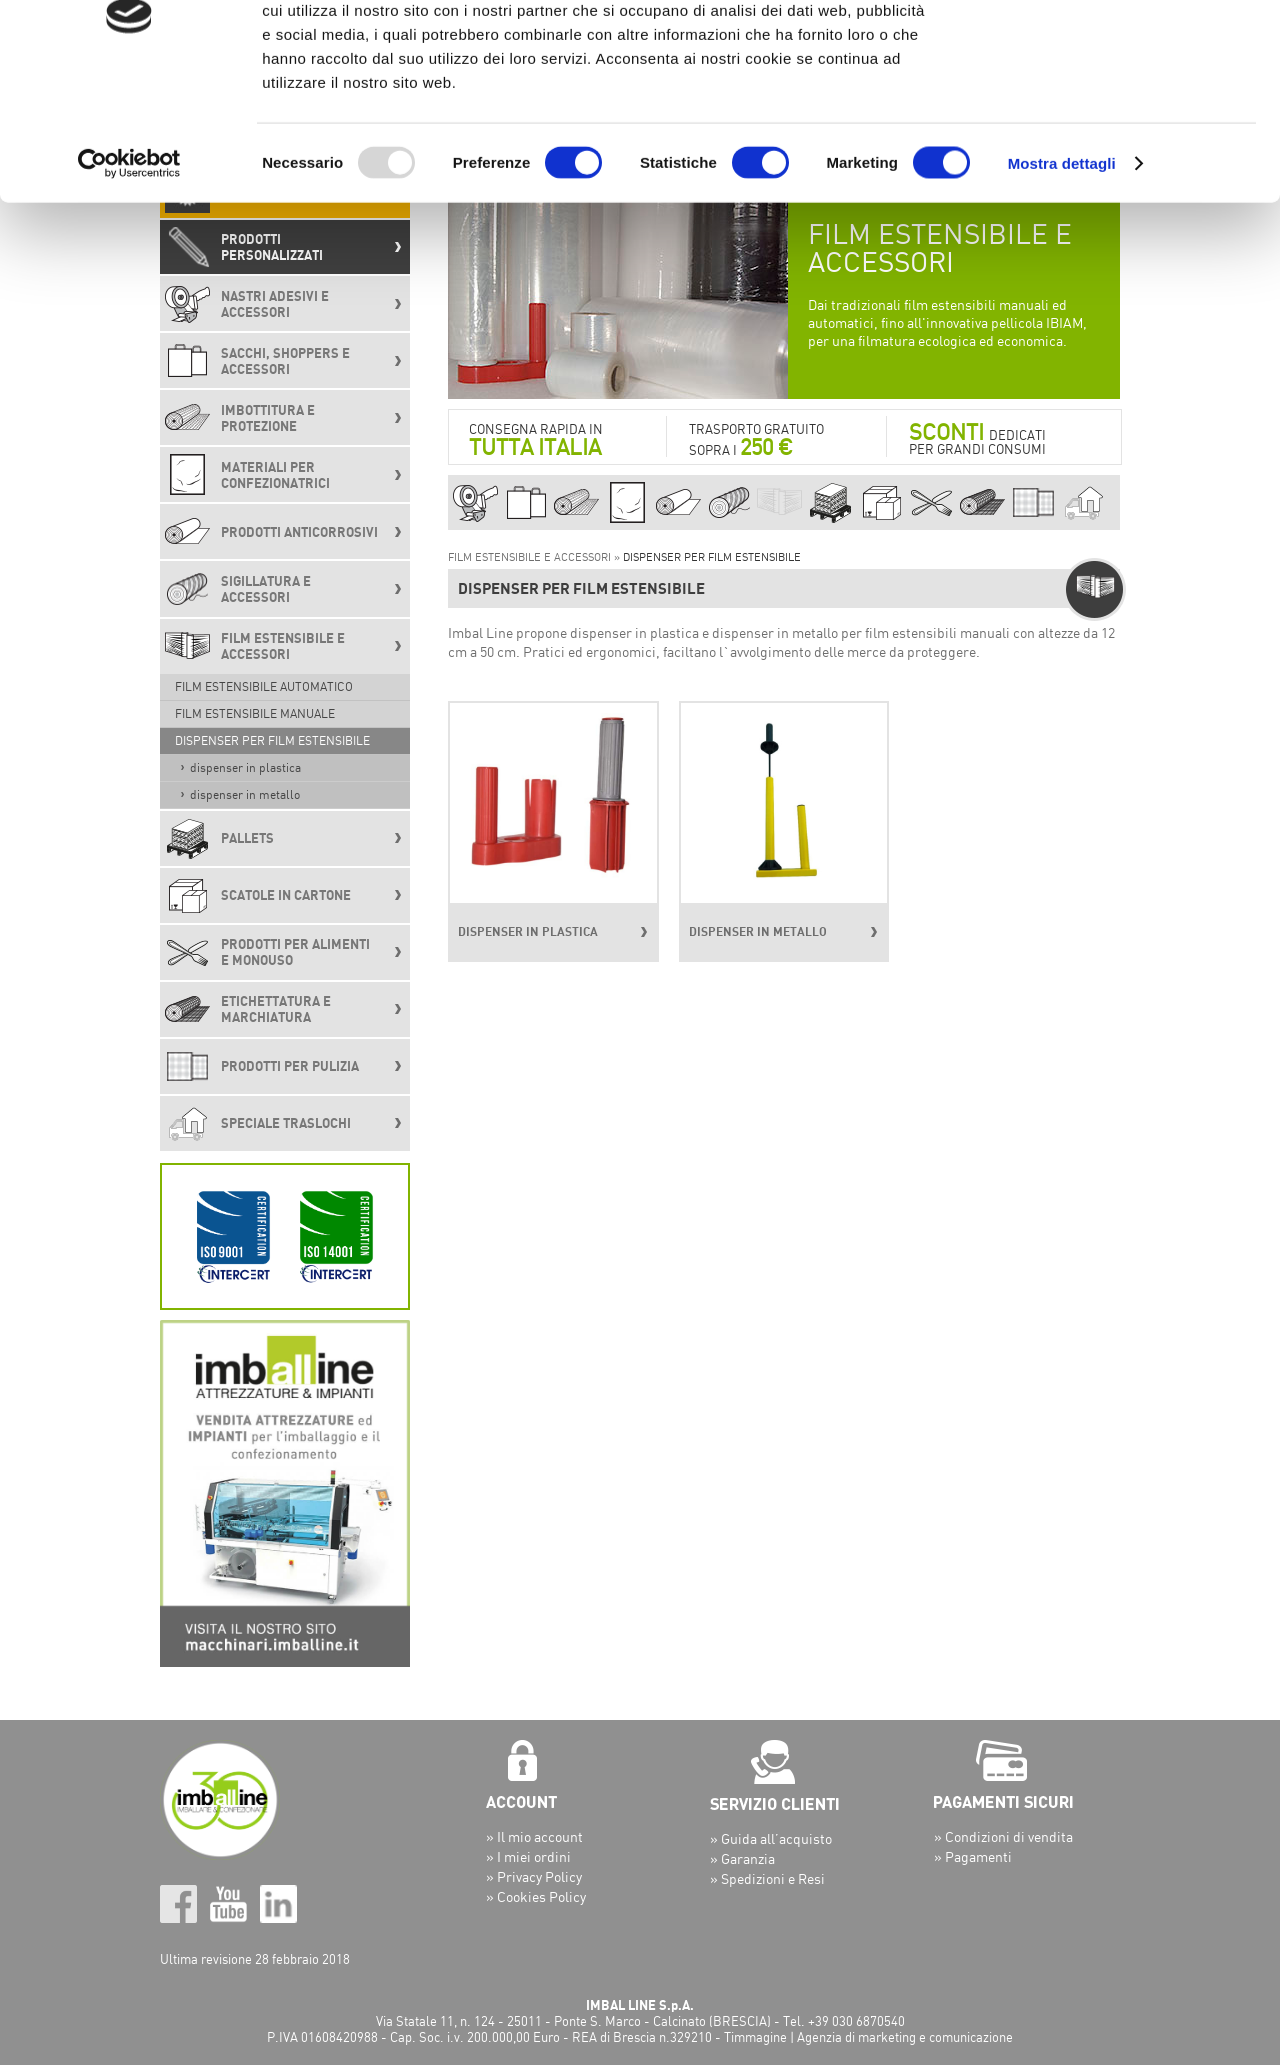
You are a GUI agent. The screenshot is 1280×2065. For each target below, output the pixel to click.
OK (1113, 49)
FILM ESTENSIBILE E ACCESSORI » (535, 557)
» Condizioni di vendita (1003, 1836)
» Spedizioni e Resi (767, 1878)
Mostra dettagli (1062, 273)
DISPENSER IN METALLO (245, 794)
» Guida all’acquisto (771, 1838)
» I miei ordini (528, 1856)
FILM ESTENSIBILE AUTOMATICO (264, 686)
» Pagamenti (973, 1856)
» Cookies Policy (536, 1896)
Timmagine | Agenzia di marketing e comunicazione (868, 2037)
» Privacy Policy (534, 1876)
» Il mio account (534, 1836)
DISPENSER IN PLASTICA (245, 767)
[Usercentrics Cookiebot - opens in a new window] (129, 274)
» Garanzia (742, 1858)
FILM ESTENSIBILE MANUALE (255, 713)
